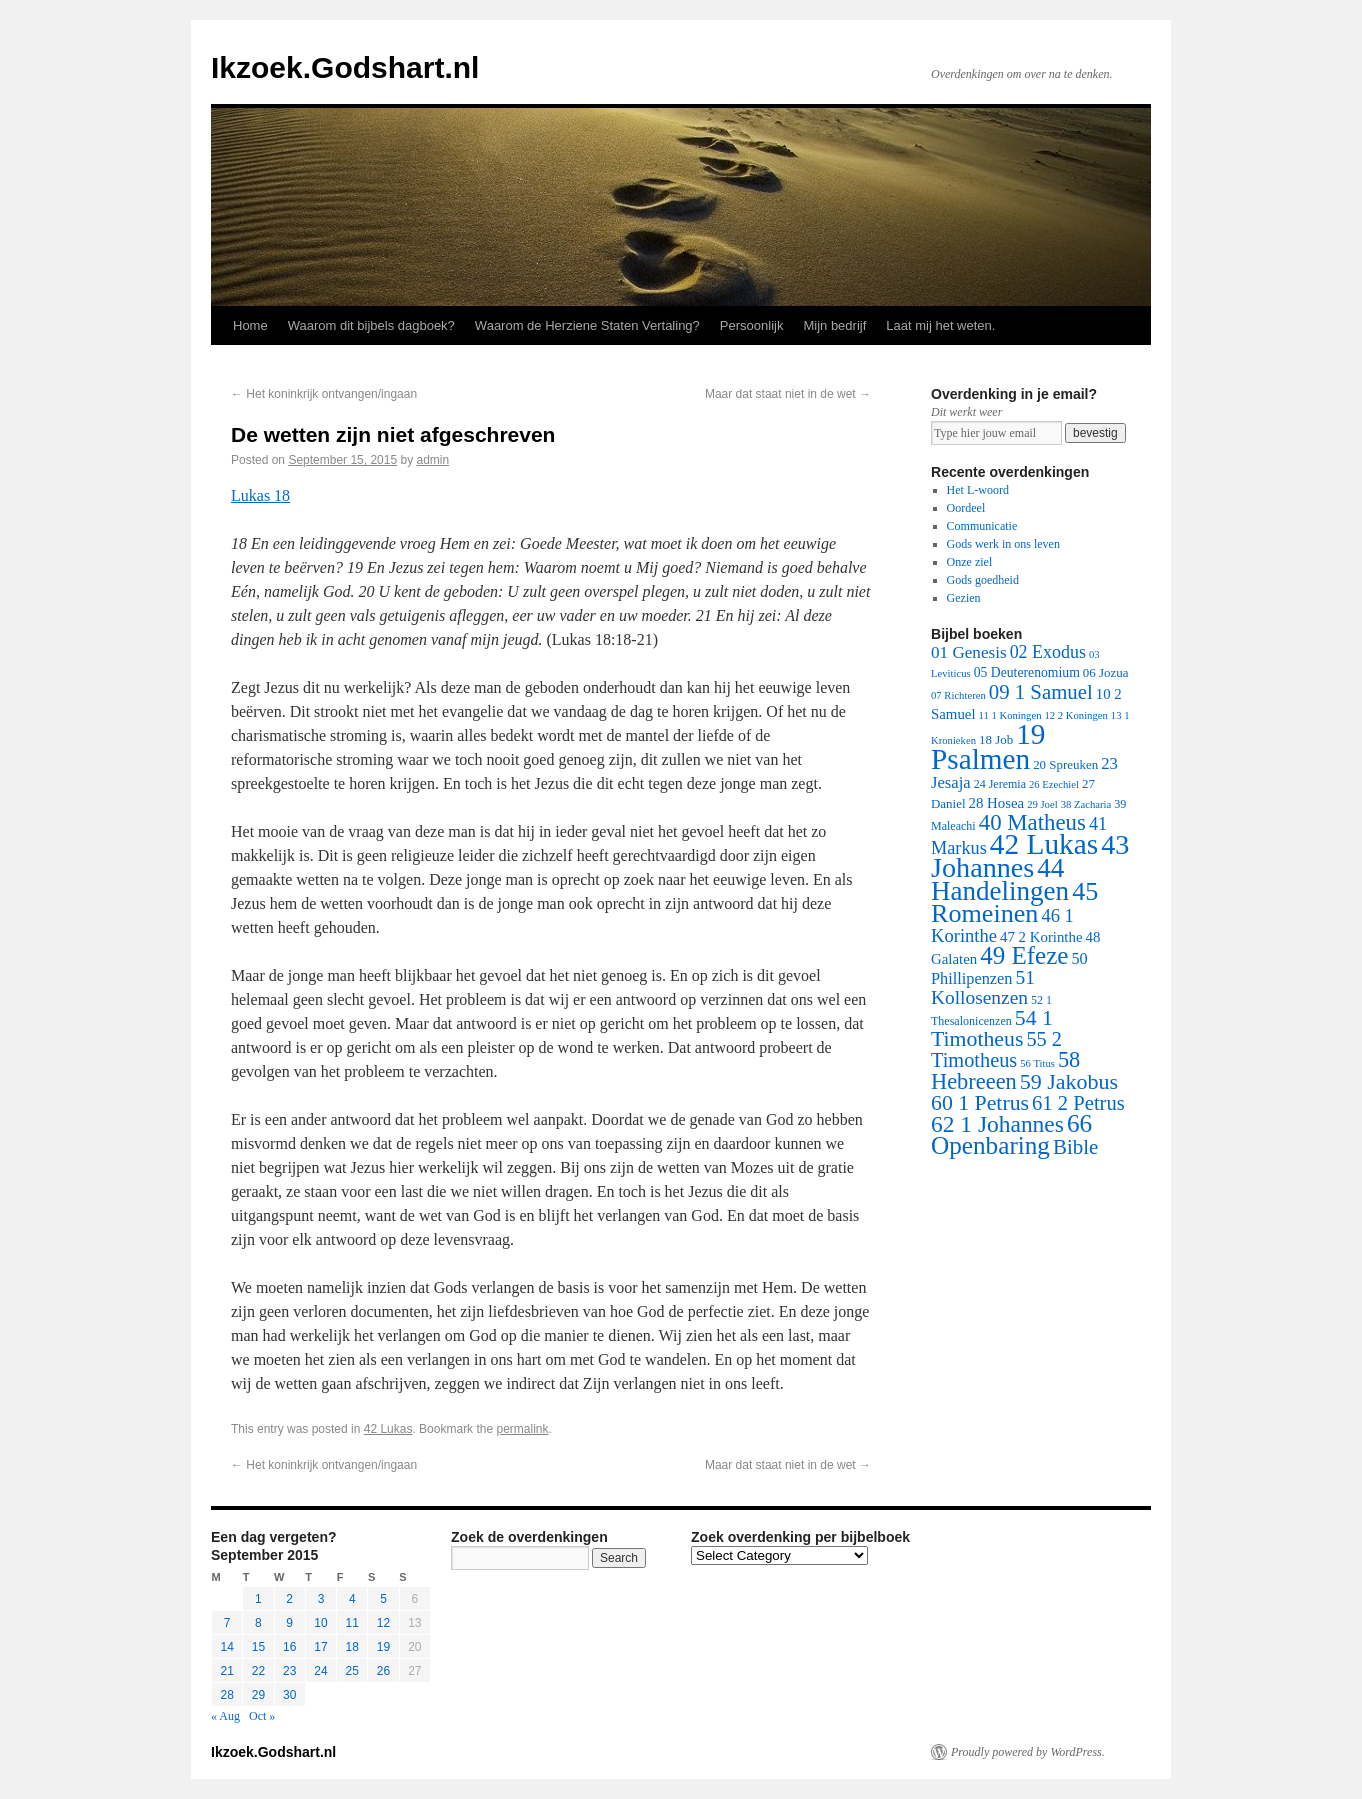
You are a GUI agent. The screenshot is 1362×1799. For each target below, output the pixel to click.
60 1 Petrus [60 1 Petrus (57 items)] (980, 1103)
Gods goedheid (983, 580)
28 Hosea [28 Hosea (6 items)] (997, 803)
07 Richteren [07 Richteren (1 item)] (958, 695)
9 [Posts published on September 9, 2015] (289, 1623)
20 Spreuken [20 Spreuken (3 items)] (1065, 764)
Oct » (262, 1716)
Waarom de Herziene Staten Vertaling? (587, 325)
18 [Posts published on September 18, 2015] (352, 1647)
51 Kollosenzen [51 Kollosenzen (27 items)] (983, 987)
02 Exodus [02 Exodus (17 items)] (1048, 652)
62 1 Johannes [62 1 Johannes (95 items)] (997, 1124)
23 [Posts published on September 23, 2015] (289, 1671)
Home (250, 325)
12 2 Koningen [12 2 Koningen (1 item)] (1075, 715)
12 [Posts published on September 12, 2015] (383, 1623)
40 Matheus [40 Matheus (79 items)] (1032, 822)
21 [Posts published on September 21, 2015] (226, 1671)
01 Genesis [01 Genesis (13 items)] (969, 652)
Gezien (964, 598)
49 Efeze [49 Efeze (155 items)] (1024, 955)
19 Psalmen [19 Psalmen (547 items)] (988, 746)
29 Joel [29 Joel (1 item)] (1042, 804)
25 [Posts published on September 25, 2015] (352, 1671)
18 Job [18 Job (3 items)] (996, 739)
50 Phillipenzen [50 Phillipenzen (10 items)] (1009, 968)
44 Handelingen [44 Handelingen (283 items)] (1000, 879)
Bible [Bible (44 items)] (1075, 1147)
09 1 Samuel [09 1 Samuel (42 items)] (1041, 691)
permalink (522, 1429)
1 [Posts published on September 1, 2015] (258, 1599)
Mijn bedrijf (834, 325)
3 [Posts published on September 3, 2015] (321, 1599)
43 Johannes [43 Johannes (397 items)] (1030, 856)
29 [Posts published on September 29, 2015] (258, 1695)
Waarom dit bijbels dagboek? (371, 325)
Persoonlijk (752, 325)
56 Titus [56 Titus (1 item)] (1037, 1063)
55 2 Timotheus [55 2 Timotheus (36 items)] (996, 1049)
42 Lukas (388, 1429)
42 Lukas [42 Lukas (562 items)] (1044, 844)
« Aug (225, 1716)
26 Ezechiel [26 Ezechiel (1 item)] (1054, 784)
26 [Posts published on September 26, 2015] (383, 1671)
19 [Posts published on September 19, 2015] (383, 1647)
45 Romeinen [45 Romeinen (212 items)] (1014, 902)
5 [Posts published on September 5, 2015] (383, 1599)
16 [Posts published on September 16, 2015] (289, 1647)
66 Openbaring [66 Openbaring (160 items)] (1011, 1134)
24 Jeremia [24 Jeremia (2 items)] (1000, 784)
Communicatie (982, 526)
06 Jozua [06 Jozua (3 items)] (1106, 672)
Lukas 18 (260, 495)
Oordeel (966, 508)
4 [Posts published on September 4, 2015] (352, 1599)
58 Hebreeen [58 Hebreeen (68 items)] (1005, 1070)
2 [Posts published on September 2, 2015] (289, 1599)
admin (433, 460)
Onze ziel (970, 562)
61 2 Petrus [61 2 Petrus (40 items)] (1078, 1103)
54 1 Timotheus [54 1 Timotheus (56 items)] (992, 1028)
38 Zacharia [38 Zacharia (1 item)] (1086, 804)
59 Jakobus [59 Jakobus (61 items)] (1069, 1081)
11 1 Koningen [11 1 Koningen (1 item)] (1010, 715)
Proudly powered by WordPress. (1028, 1752)
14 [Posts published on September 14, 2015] (226, 1647)
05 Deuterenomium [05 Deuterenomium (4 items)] (1027, 672)
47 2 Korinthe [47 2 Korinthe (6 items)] (1041, 937)
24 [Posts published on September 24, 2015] (320, 1671)
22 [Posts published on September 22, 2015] (258, 1671)
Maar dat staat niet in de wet (788, 394)
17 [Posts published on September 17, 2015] (320, 1647)
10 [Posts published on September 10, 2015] (320, 1623)
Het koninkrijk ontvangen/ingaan (324, 394)
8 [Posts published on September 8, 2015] (258, 1623)
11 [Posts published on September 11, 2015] (352, 1623)
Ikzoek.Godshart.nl (345, 67)
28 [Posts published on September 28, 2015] (226, 1695)
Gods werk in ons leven (1003, 544)
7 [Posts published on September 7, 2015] (227, 1623)
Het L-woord (978, 490)
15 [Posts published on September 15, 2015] (258, 1647)
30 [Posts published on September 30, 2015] (289, 1695)
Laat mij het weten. (940, 325)
